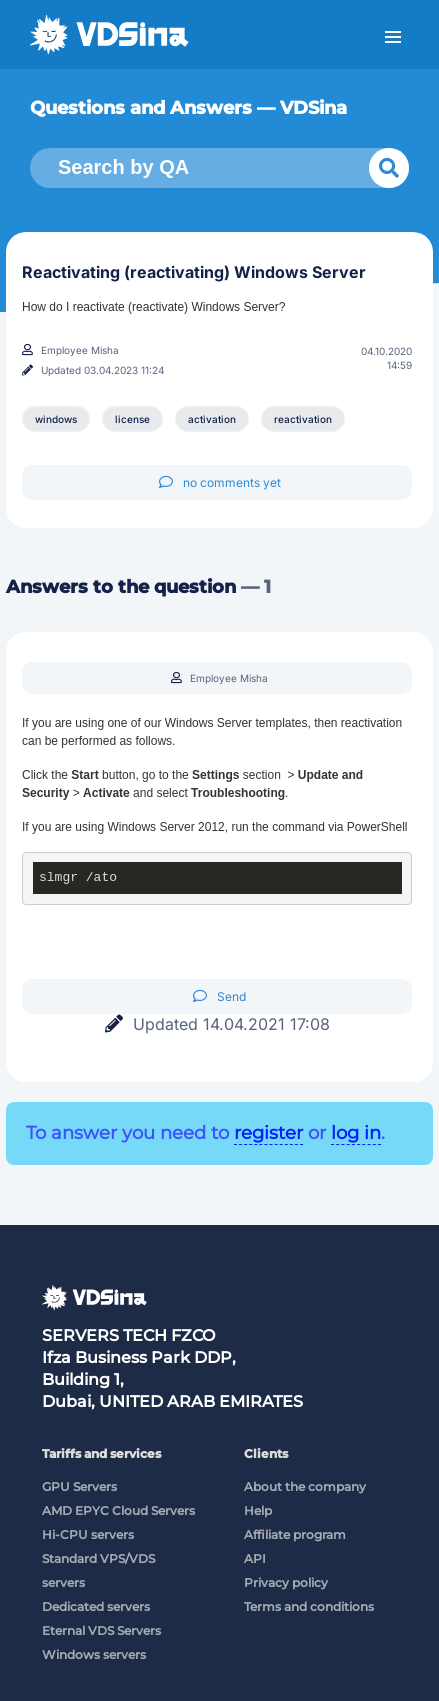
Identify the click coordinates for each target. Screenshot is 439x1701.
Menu (393, 37)
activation (212, 419)
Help (258, 1510)
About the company (305, 1486)
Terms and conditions (309, 1606)
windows (56, 419)
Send (219, 996)
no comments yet (220, 482)
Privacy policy (286, 1582)
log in (356, 1133)
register (268, 1133)
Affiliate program (295, 1534)
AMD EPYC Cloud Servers (118, 1510)
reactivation (303, 419)
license (132, 419)
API (255, 1558)
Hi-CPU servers (88, 1534)
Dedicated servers (96, 1606)
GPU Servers (79, 1486)
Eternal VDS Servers (101, 1630)
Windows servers (94, 1654)
